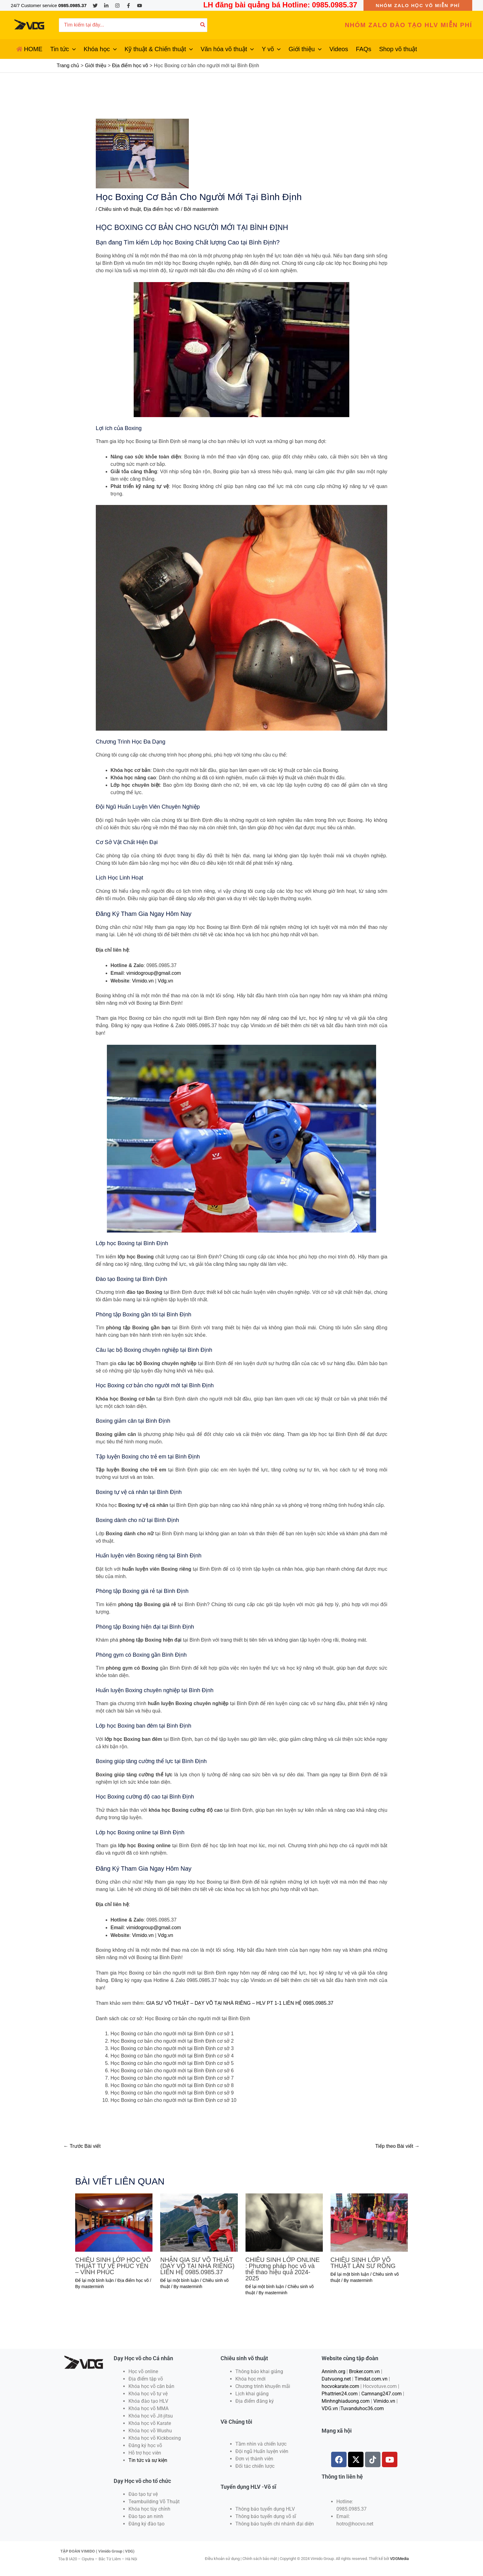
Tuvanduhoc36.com (362, 2407)
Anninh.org (333, 2370)
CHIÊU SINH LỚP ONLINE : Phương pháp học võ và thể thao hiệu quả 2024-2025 (283, 2267)
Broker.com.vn (364, 2370)
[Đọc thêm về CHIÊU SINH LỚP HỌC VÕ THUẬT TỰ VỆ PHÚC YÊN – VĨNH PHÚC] (113, 2221)
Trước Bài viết (82, 2144)
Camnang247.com (381, 2392)
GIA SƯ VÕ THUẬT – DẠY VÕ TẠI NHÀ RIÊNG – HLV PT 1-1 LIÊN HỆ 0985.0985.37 (239, 2001)
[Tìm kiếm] (203, 25)
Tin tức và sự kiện (147, 2459)
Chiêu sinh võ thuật (120, 209)
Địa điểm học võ (161, 209)
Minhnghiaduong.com (346, 2400)
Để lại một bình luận (94, 2279)
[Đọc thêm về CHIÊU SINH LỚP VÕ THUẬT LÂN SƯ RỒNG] (369, 2221)
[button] (417, 5)
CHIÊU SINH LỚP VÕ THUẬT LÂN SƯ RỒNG (363, 2261)
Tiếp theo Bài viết (397, 2144)
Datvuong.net (336, 2378)
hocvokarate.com (340, 2385)
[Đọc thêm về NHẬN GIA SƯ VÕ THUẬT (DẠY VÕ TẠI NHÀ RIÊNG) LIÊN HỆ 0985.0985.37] (198, 2221)
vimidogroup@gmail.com (153, 973)
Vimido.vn (143, 980)
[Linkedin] (106, 5)
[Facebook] (128, 5)
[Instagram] (117, 5)
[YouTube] (139, 5)
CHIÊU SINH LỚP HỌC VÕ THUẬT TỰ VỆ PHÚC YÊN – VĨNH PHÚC (113, 2264)
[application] (71, 49)
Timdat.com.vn (371, 2378)
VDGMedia (399, 2557)
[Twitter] (95, 5)
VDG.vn (330, 2407)
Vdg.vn (165, 980)
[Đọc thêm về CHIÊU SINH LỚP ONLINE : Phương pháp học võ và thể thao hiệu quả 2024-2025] (284, 2221)
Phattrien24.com (340, 2392)
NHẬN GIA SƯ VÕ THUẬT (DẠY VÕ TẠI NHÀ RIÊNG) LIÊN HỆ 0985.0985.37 (197, 2264)
